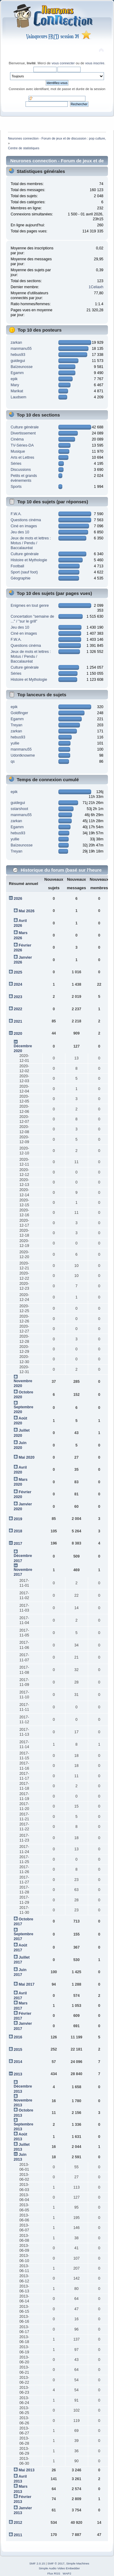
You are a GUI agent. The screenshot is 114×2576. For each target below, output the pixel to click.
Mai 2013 (26, 2470)
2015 (18, 2050)
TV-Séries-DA (22, 445)
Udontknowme (23, 755)
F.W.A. (16, 514)
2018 (18, 1531)
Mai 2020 (26, 1457)
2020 (18, 1033)
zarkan (16, 342)
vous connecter (63, 63)
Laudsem (18, 397)
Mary (15, 385)
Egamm (17, 373)
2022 (18, 1009)
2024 (18, 984)
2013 (18, 2074)
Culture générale (25, 427)
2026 (18, 898)
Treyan (16, 725)
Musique (18, 451)
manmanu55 (21, 348)
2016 (18, 2037)
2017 (18, 1543)
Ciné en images (24, 526)
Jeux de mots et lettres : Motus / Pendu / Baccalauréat (31, 543)
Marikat (17, 391)
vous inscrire (94, 63)
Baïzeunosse (22, 367)
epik (14, 379)
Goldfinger (19, 713)
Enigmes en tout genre (30, 605)
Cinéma (17, 439)
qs (13, 761)
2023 (18, 997)
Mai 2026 (26, 911)
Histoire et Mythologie (29, 560)
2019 (18, 1519)
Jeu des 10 (20, 532)
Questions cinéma (26, 520)
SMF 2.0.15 (37, 2563)
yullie (15, 743)
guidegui (18, 361)
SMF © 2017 (55, 2563)
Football (17, 566)
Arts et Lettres (22, 457)
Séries (16, 463)
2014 (18, 2062)
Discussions (21, 470)
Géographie (20, 578)
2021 (18, 1021)
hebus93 (18, 355)
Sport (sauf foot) (24, 572)
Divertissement (23, 433)
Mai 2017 (26, 1984)
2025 (18, 972)
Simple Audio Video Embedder (59, 2568)
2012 (18, 2522)
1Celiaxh (96, 287)
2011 (18, 2535)
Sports (16, 486)
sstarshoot (19, 809)
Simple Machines (77, 2563)
